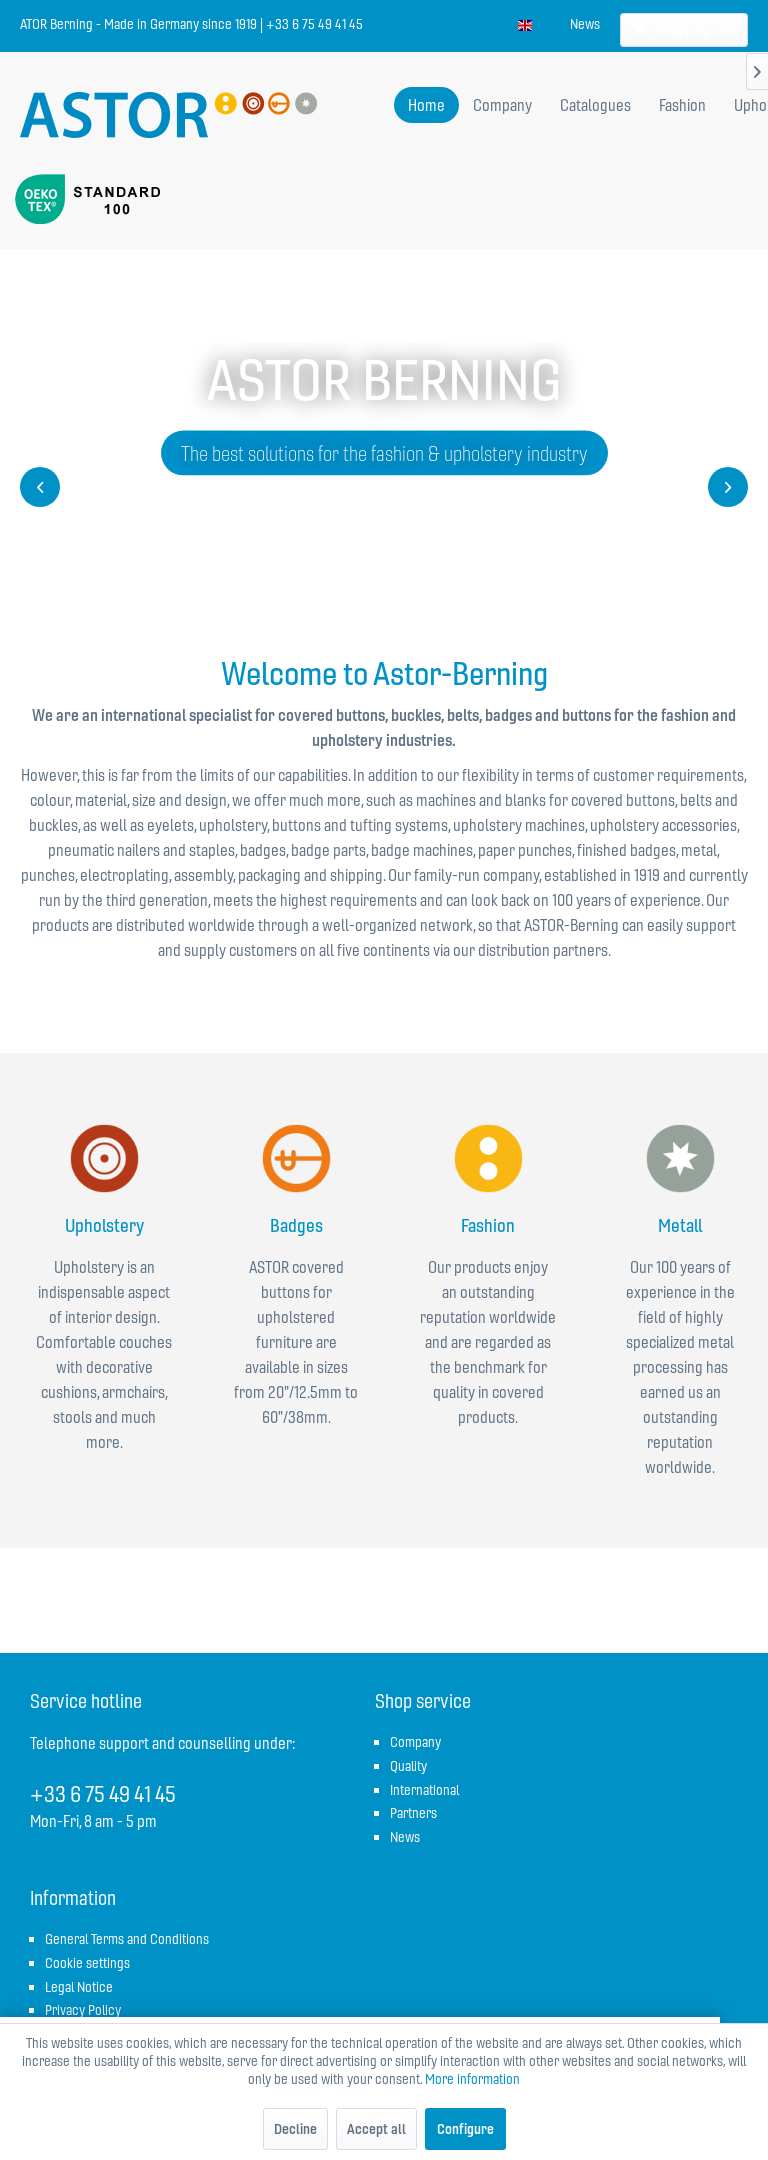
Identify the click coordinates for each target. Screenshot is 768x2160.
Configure (465, 2129)
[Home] (426, 105)
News (585, 24)
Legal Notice (79, 1987)
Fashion (488, 1225)
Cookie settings (87, 1963)
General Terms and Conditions (127, 1939)
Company (415, 1742)
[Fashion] (682, 105)
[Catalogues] (595, 105)
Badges (296, 1225)
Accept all (376, 2129)
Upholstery (104, 1225)
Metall (680, 1225)
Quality (408, 1766)
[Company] (502, 105)
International (424, 1790)
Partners (413, 1813)
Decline (295, 2129)
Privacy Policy (83, 2010)
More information (472, 2079)
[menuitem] (585, 24)
